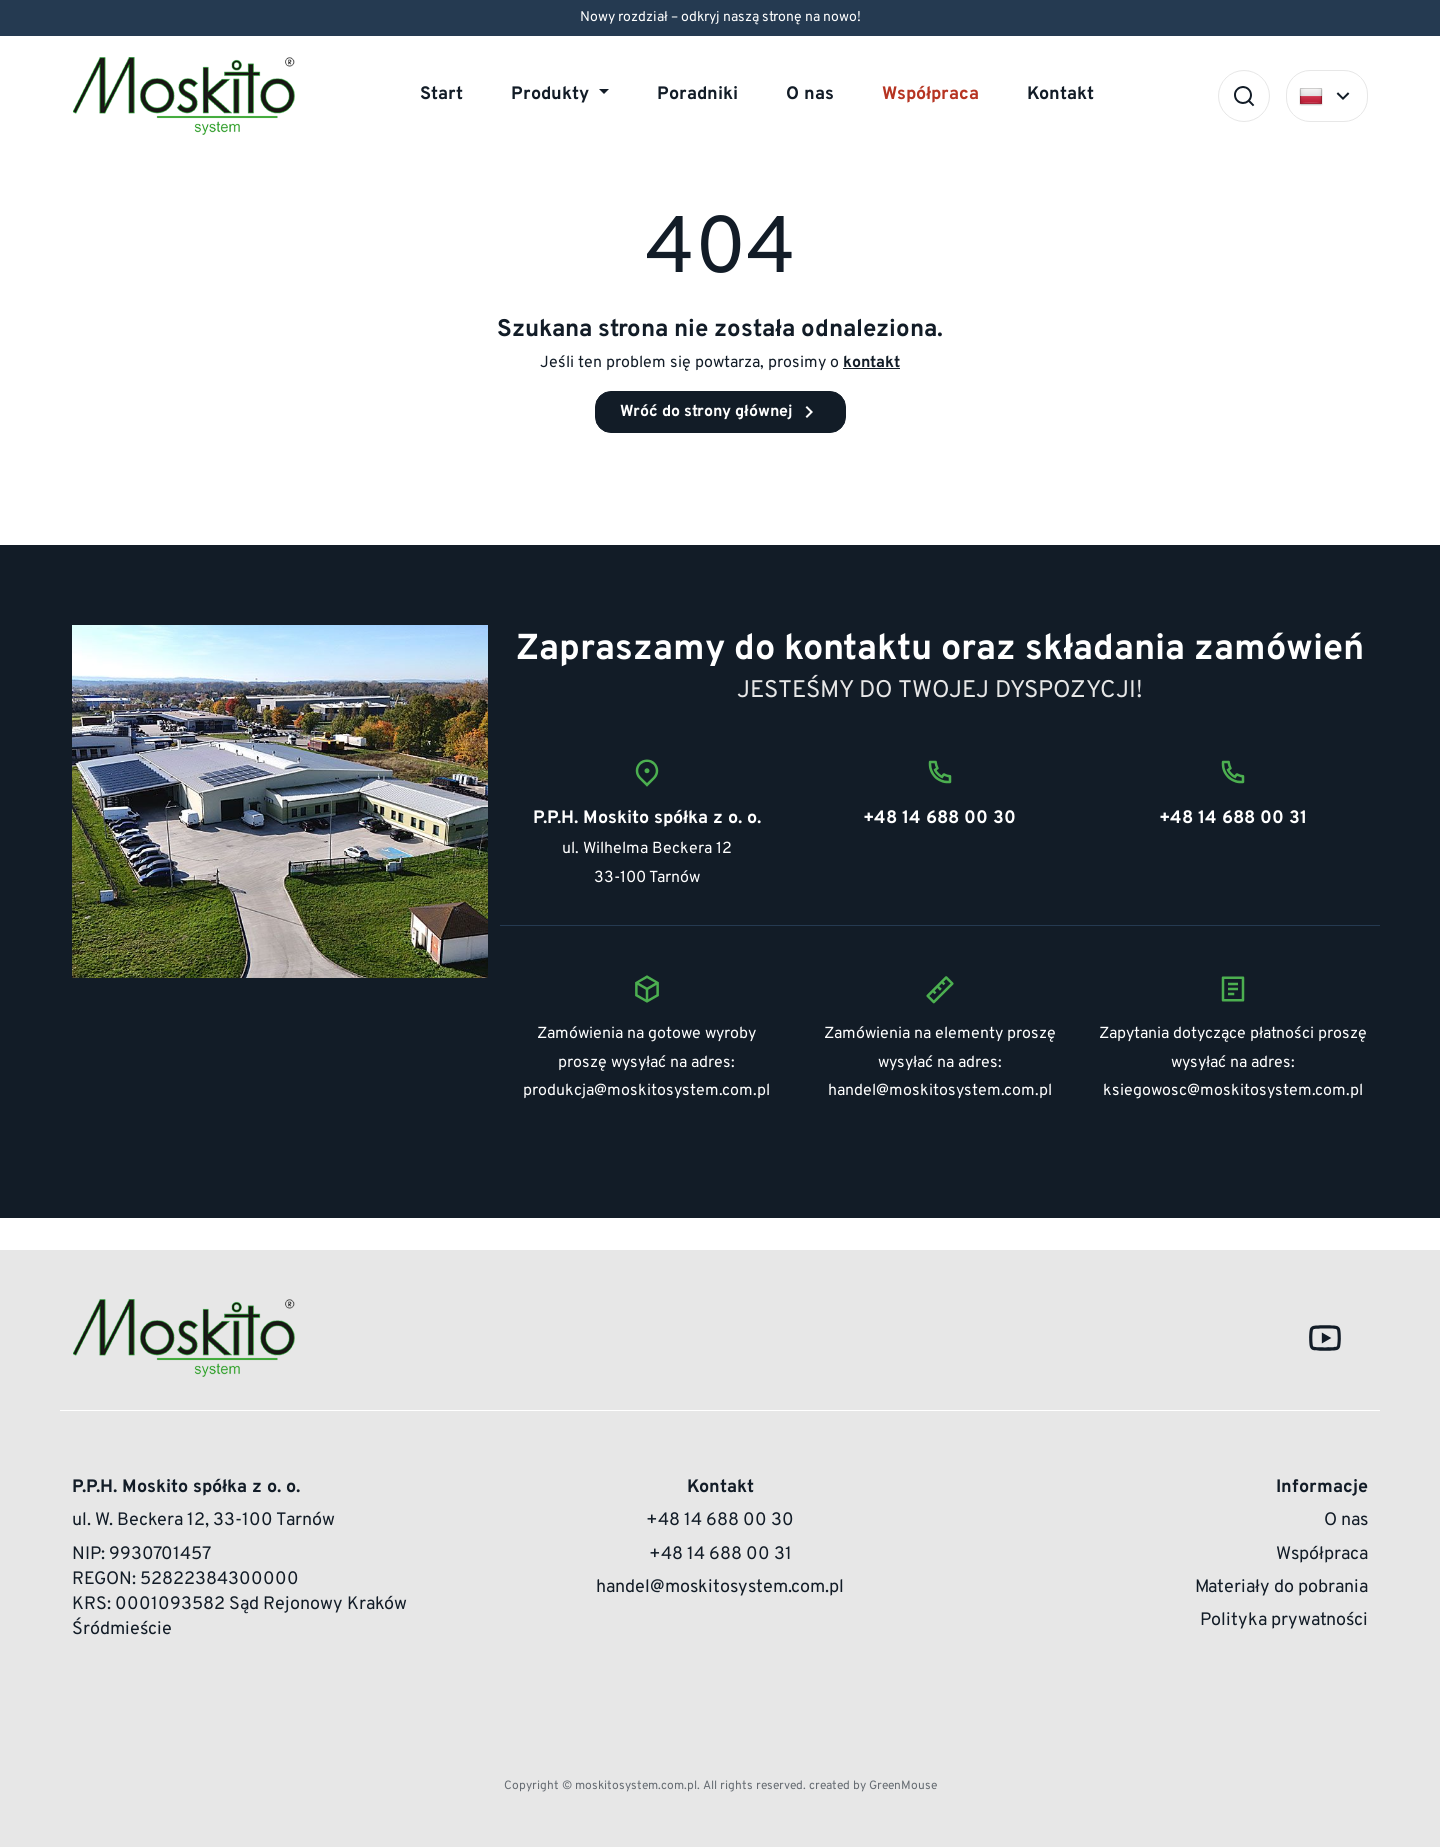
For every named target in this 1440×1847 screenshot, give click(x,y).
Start (441, 94)
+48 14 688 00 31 (720, 1554)
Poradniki (697, 94)
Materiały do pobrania (1281, 1587)
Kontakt (1060, 94)
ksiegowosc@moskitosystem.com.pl (1233, 1091)
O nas (810, 94)
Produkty (552, 94)
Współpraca (930, 94)
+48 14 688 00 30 (720, 1520)
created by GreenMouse (873, 1786)
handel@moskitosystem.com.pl (940, 1091)
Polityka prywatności (1284, 1620)
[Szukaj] (1244, 96)
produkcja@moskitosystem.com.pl (646, 1091)
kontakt (871, 363)
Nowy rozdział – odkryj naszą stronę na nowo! (720, 17)
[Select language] (1327, 96)
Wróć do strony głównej (720, 412)
